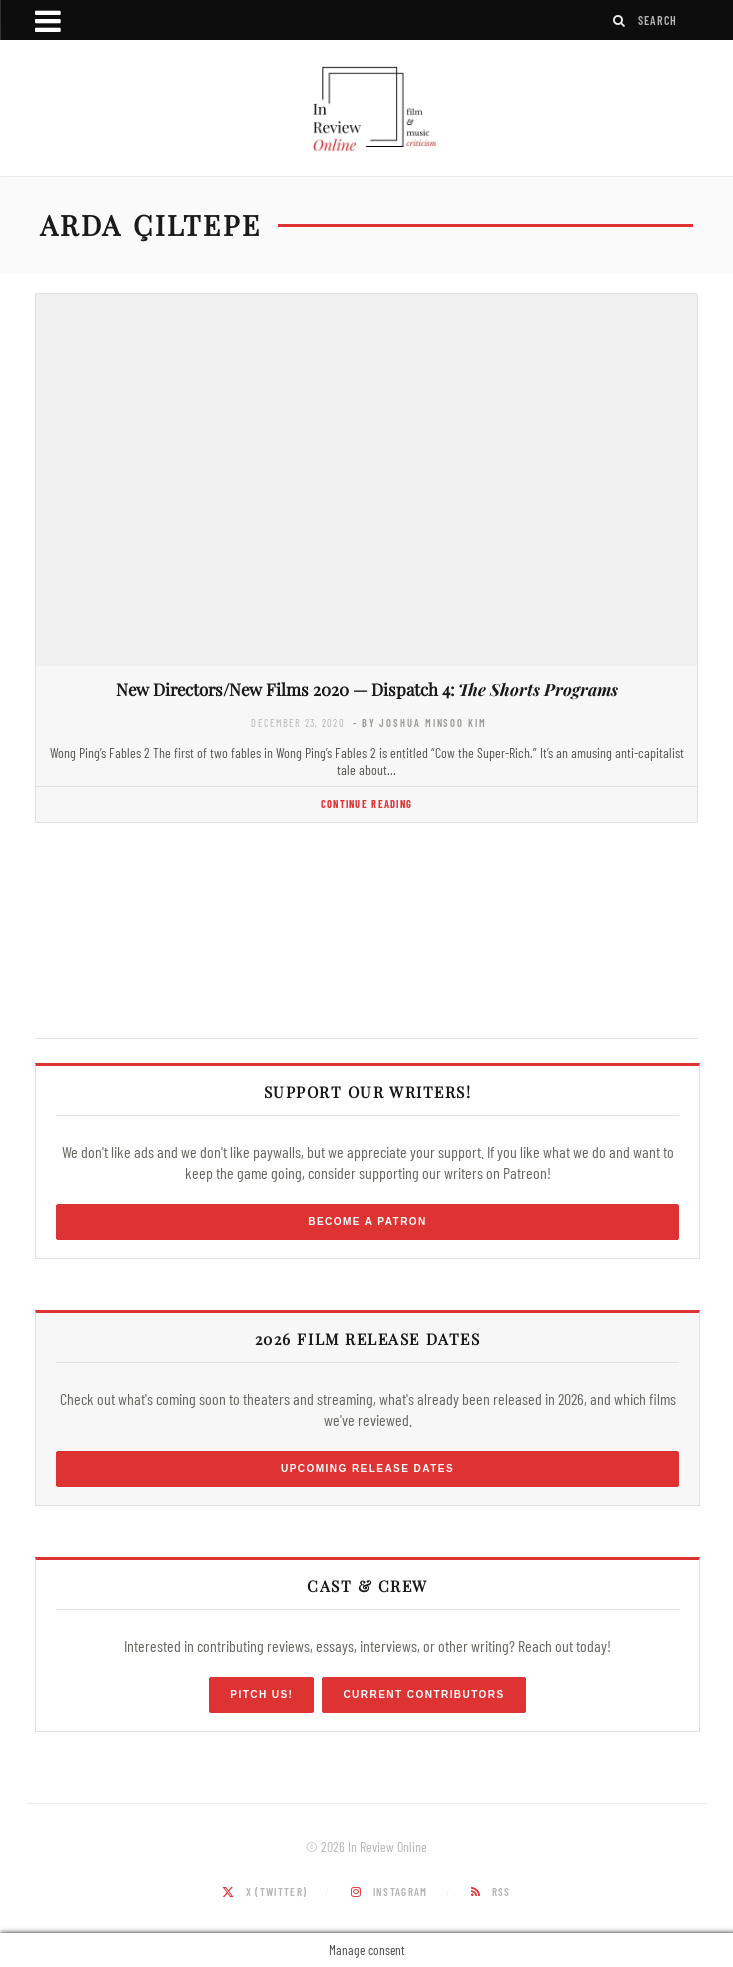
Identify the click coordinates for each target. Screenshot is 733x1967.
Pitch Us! (261, 1694)
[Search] (620, 20)
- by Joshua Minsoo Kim (420, 722)
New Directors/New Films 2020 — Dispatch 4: (367, 689)
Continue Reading (366, 803)
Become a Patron (367, 1221)
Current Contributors (423, 1694)
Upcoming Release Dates (367, 1468)
